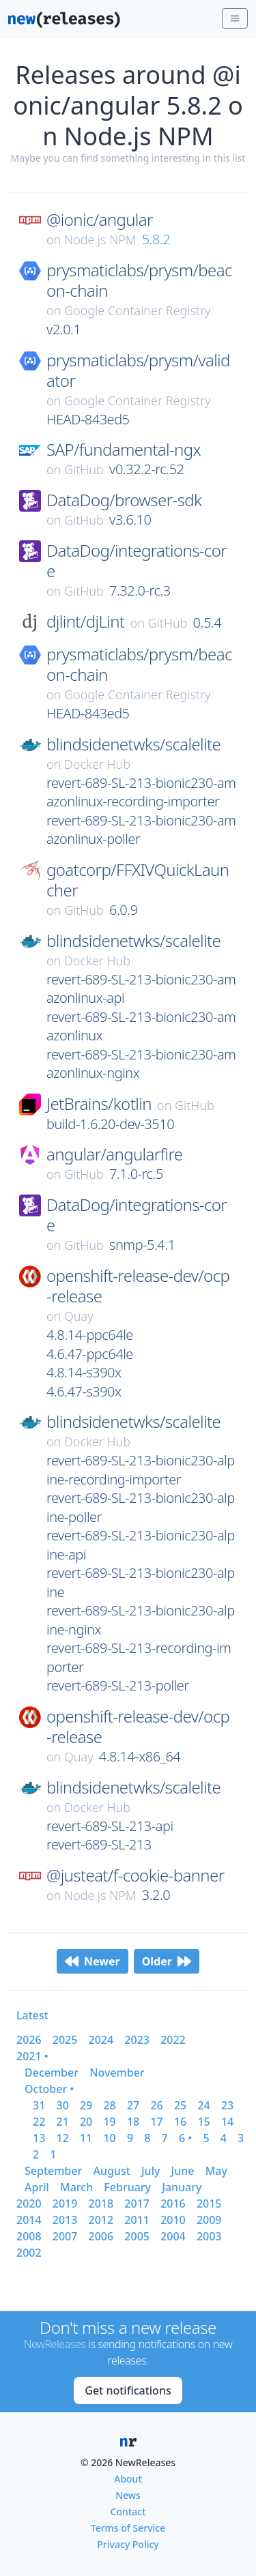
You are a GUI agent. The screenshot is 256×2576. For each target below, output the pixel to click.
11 (86, 2138)
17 (156, 2121)
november (117, 2072)
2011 (137, 2219)
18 (133, 2121)
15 (203, 2121)
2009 (209, 2219)
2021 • (32, 2056)
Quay (79, 1316)
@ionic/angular (99, 219)
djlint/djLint (85, 621)
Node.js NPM (100, 239)
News (128, 2495)
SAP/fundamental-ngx (123, 449)
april (37, 2187)
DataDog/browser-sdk (123, 500)
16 (180, 2121)
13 (39, 2138)
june (183, 2170)
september (53, 2170)
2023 (137, 2039)
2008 (29, 2236)
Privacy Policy (127, 2544)
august (111, 2170)
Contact (128, 2511)
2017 (137, 2203)
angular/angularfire (114, 1154)
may (216, 2170)
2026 (29, 2039)
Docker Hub (97, 764)
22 (39, 2121)
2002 (29, 2252)
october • (49, 2088)
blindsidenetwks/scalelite (133, 744)
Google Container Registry (137, 310)
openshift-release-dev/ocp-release (137, 1285)
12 (62, 2138)
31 (39, 2105)
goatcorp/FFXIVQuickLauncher (137, 880)
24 (203, 2105)
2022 (173, 2039)
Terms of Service (128, 2527)
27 (133, 2105)
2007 (65, 2236)
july (150, 2170)
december (52, 2072)
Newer (92, 1961)
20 (86, 2121)
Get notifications (128, 2390)
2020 (29, 2203)
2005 (137, 2236)
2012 (101, 2219)
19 (109, 2121)
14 (227, 2121)
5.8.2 (156, 239)
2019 (65, 2203)
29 (86, 2105)
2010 (173, 2219)
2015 (209, 2203)
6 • (185, 2138)
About (128, 2478)
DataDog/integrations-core (136, 560)
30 (62, 2105)
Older (166, 1961)
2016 (173, 2203)
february (127, 2187)
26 (156, 2105)
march (76, 2187)
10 (109, 2138)
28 (109, 2105)
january (181, 2187)
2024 (101, 2039)
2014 (29, 2219)
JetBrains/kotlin (99, 1104)
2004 (173, 2236)
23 (227, 2105)
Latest (32, 2015)
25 (180, 2105)
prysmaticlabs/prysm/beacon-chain (139, 280)
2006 (101, 2236)
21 (62, 2121)
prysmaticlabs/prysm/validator (138, 370)
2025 (65, 2039)
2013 (65, 2219)
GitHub (84, 469)
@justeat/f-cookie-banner (135, 1875)
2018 (101, 2203)
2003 (209, 2236)
